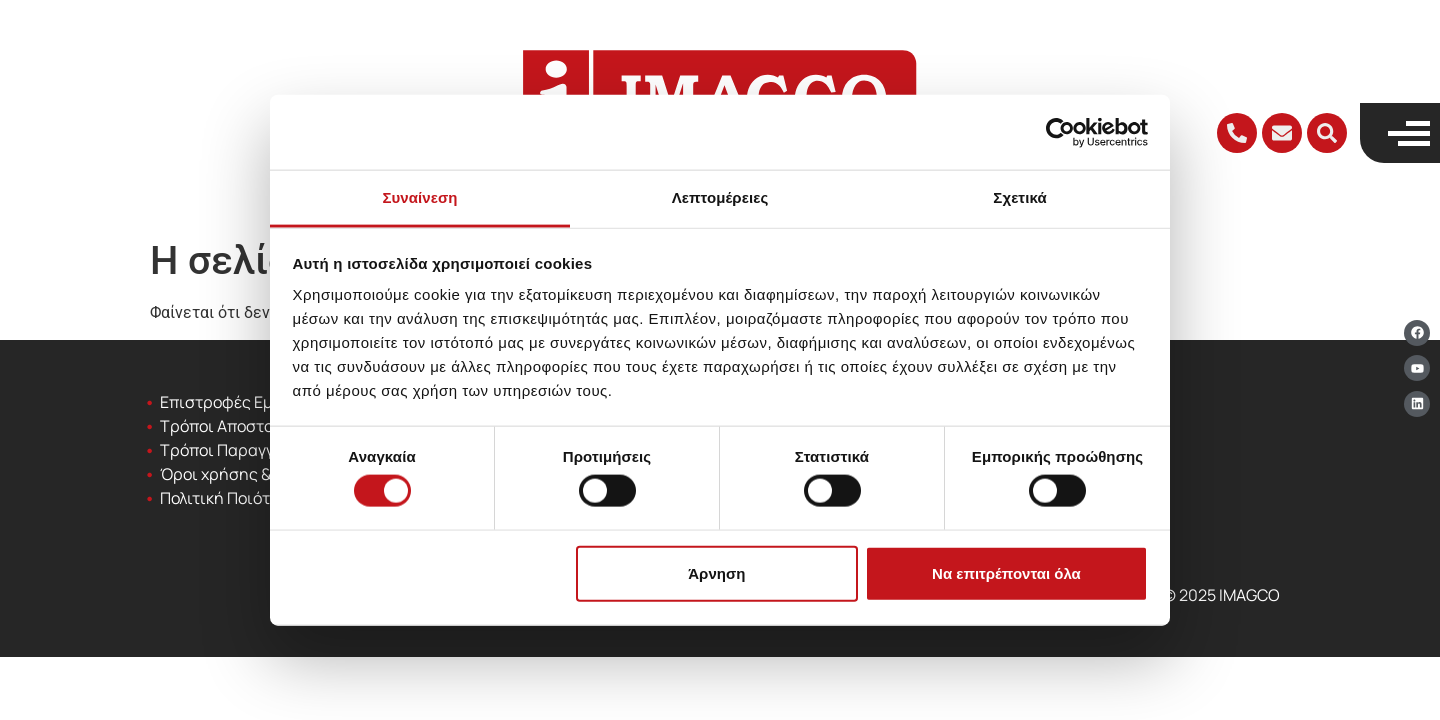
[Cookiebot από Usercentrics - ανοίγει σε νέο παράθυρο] (1060, 132)
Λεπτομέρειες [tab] (720, 197)
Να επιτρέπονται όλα (1006, 572)
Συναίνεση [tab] (419, 197)
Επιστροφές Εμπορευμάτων (263, 402)
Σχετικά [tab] (1019, 197)
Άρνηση (716, 572)
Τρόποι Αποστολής (229, 426)
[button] (1327, 133)
